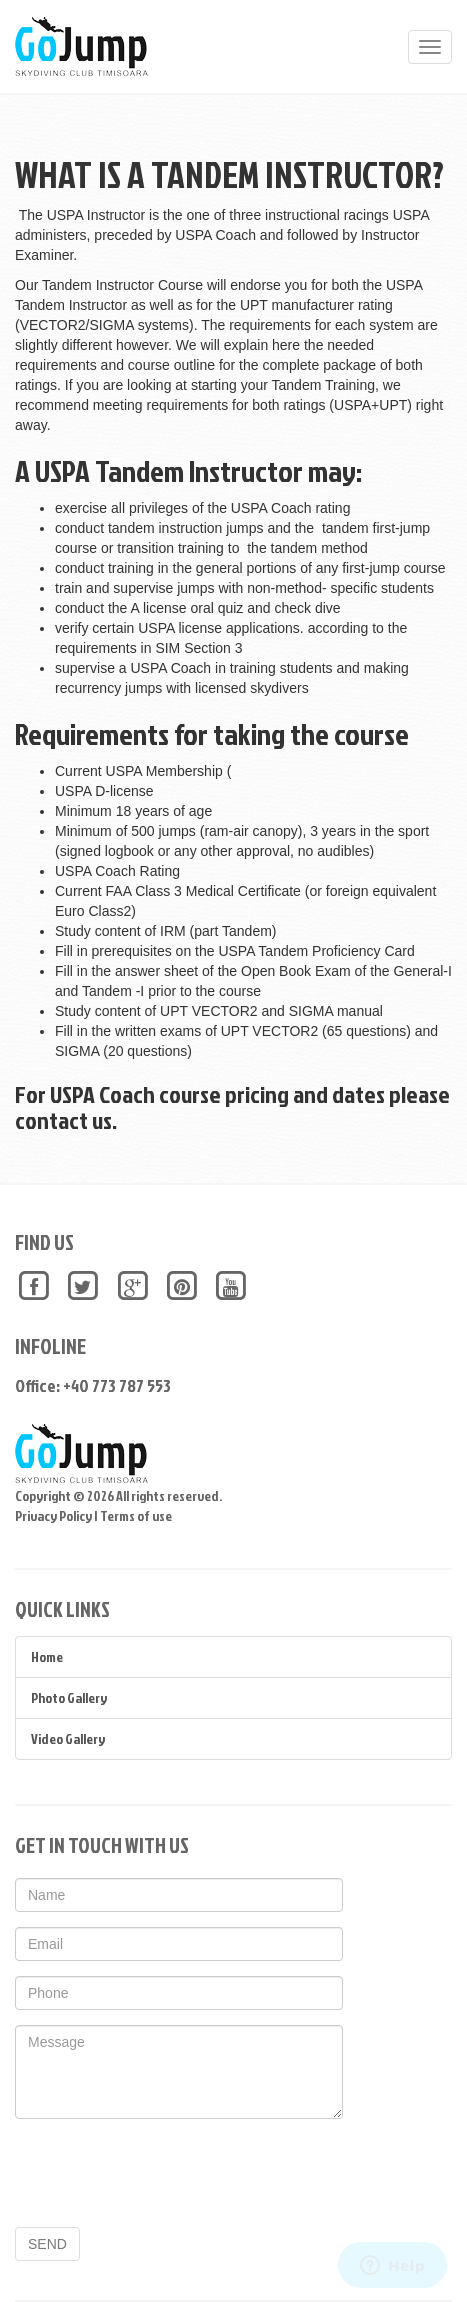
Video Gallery (68, 1738)
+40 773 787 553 (117, 1385)
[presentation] (167, 2173)
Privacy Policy (53, 1515)
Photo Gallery (69, 1697)
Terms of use (136, 1515)
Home (47, 1656)
